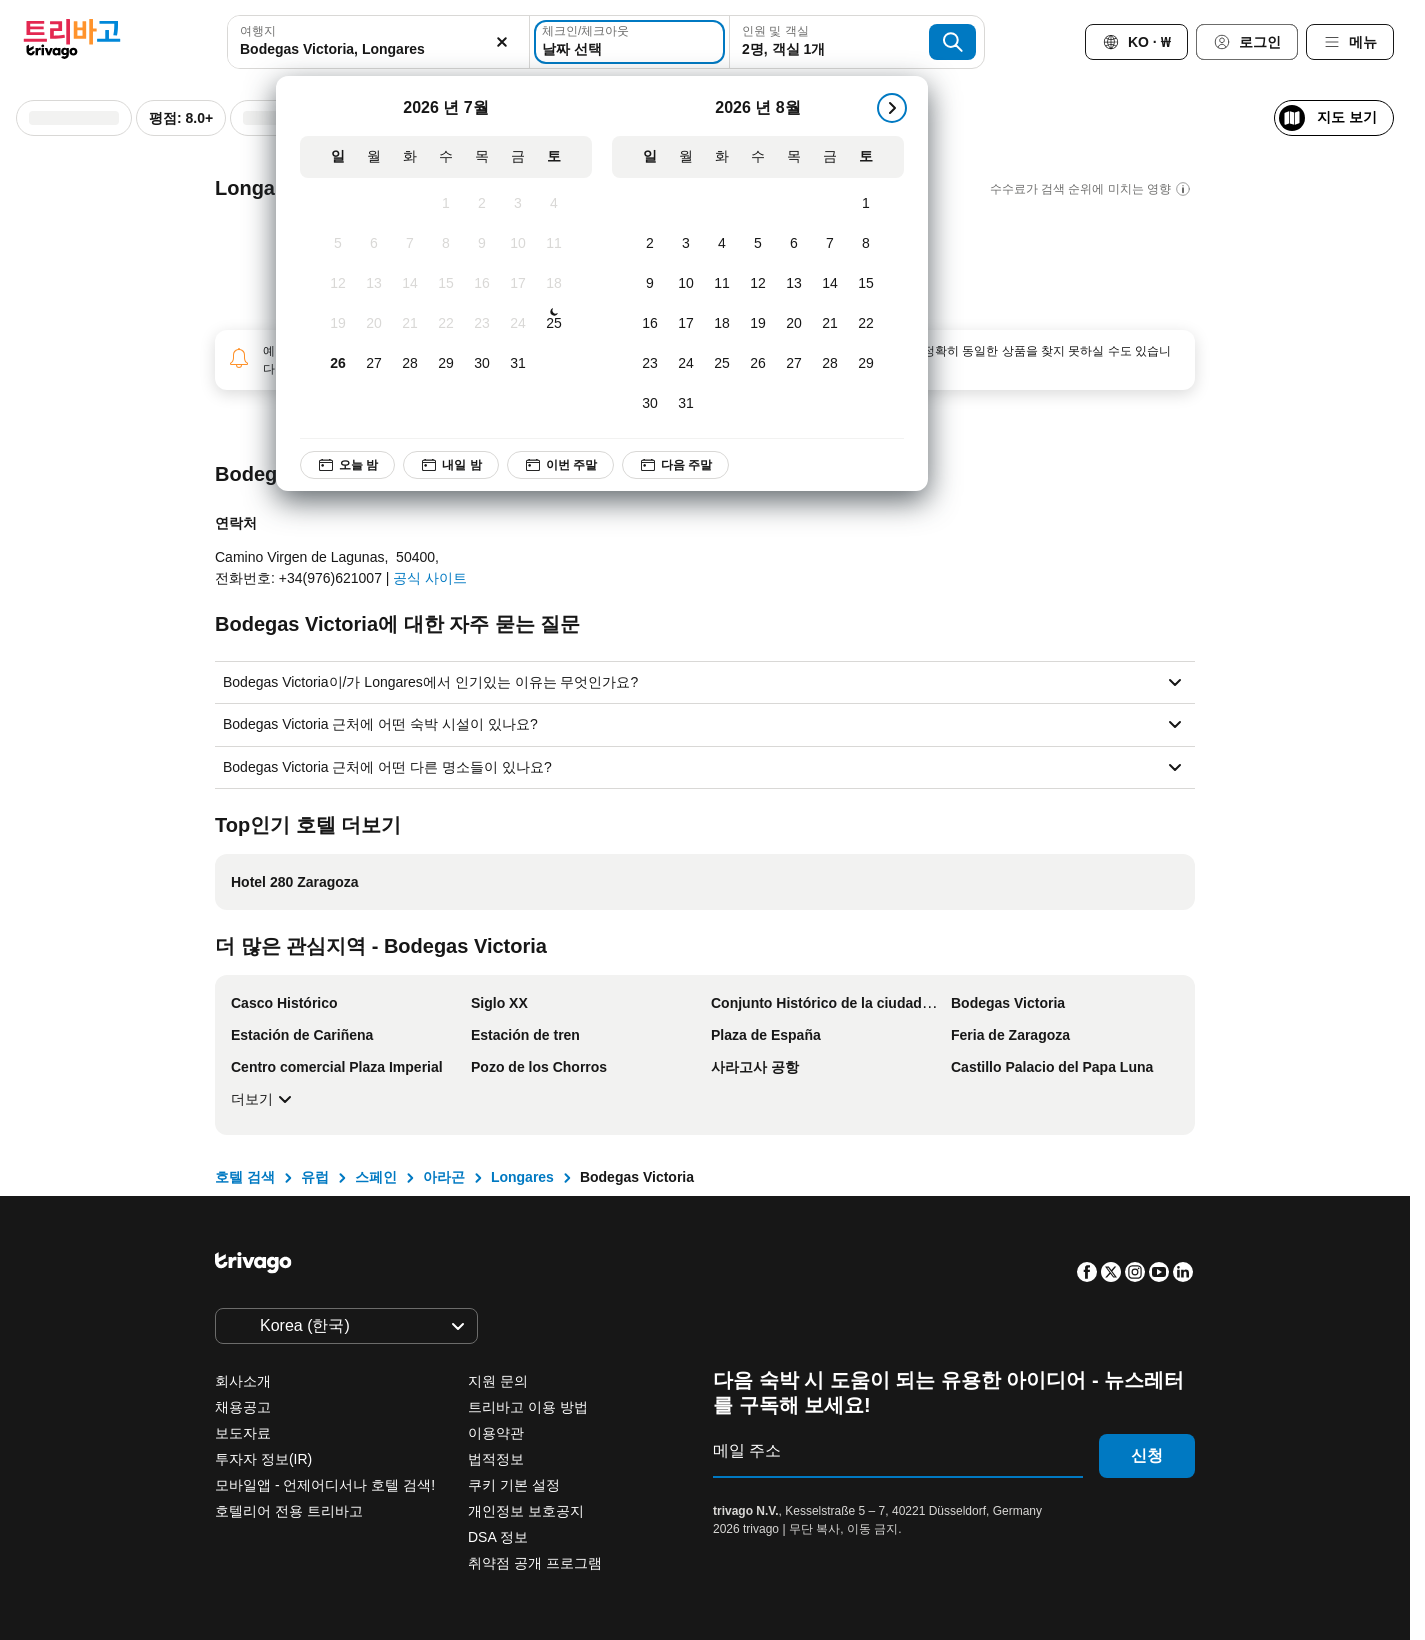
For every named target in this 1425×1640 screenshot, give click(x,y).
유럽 (315, 1177)
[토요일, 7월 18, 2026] (554, 284)
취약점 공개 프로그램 (535, 1563)
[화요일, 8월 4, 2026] (722, 244)
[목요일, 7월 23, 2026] (482, 324)
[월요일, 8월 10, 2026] (686, 284)
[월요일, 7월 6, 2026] (374, 244)
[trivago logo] (72, 42)
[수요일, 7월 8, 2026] (446, 244)
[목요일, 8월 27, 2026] (794, 364)
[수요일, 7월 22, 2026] (446, 324)
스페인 (376, 1177)
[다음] (892, 108)
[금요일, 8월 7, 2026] (830, 244)
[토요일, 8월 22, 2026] (866, 324)
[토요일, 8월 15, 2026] (866, 284)
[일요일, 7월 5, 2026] (338, 244)
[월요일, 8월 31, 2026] (686, 404)
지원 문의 (498, 1381)
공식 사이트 (430, 578)
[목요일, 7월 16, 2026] (482, 284)
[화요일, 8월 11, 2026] (722, 284)
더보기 (264, 1099)
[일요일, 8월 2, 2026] (650, 244)
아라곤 (444, 1177)
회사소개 (243, 1381)
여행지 (258, 31)
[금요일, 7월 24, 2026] (518, 324)
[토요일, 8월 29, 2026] (866, 364)
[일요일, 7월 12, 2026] (338, 284)
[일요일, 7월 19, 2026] (338, 324)
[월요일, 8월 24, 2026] (686, 364)
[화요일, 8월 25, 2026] (722, 364)
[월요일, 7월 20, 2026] (374, 324)
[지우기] (503, 42)
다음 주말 (676, 465)
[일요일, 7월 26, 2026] (338, 364)
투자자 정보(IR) (263, 1459)
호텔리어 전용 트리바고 (289, 1511)
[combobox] (378, 42)
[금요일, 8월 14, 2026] (830, 284)
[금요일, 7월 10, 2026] (518, 244)
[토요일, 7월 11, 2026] (554, 244)
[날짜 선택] (629, 42)
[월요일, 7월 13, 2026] (374, 284)
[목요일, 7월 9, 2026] (482, 244)
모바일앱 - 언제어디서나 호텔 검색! (325, 1485)
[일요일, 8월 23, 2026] (650, 364)
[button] (378, 42)
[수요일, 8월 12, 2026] (758, 284)
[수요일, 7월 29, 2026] (446, 364)
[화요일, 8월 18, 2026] (722, 324)
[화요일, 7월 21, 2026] (410, 324)
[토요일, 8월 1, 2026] (866, 204)
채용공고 (243, 1407)
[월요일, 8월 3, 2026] (686, 244)
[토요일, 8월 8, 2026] (866, 244)
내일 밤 (451, 465)
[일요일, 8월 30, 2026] (650, 404)
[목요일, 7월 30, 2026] (482, 364)
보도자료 (243, 1433)
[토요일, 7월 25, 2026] (554, 324)
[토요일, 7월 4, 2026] (554, 204)
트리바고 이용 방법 (528, 1407)
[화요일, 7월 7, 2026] (410, 244)
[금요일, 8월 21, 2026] (830, 324)
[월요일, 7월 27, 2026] (374, 364)
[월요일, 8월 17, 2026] (686, 324)
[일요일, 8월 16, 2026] (650, 324)
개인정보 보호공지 (526, 1511)
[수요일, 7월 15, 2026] (446, 284)
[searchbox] (378, 49)
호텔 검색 (245, 1177)
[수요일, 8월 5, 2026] (758, 244)
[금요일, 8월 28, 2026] (830, 364)
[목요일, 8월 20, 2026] (794, 324)
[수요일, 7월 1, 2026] (446, 204)
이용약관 (496, 1433)
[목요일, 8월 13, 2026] (794, 284)
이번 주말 (560, 465)
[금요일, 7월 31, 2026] (518, 364)
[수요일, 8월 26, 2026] (758, 364)
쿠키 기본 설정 (516, 1485)
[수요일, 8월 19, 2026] (758, 324)
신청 (1147, 1455)
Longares (522, 1177)
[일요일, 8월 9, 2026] (650, 284)
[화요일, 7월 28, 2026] (410, 364)
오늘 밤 (347, 465)
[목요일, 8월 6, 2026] (794, 244)
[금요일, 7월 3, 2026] (518, 204)
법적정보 (496, 1459)
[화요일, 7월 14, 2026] (410, 284)
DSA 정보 (498, 1537)
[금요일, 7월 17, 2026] (518, 284)
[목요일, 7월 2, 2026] (482, 204)
